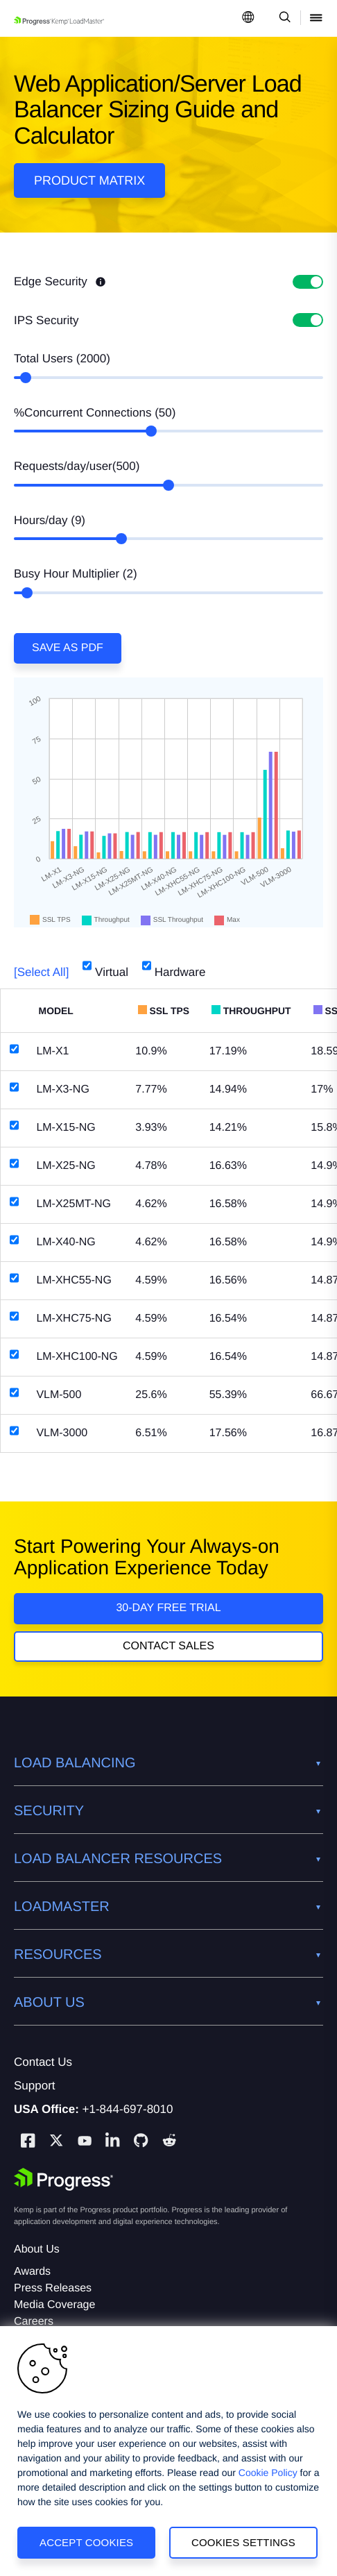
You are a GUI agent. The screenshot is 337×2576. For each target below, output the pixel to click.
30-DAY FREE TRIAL (168, 1608)
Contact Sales (168, 1646)
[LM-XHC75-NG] (14, 1316)
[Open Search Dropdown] (282, 18)
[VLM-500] (14, 1392)
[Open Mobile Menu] (316, 18)
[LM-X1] (14, 1048)
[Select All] (41, 972)
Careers (33, 2321)
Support (34, 2085)
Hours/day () (49, 520)
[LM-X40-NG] (14, 1239)
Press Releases (53, 2288)
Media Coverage (54, 2305)
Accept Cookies (86, 2542)
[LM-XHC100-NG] (14, 1354)
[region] (168, 2451)
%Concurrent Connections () (94, 412)
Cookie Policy (268, 2472)
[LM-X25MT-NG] (14, 1201)
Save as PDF (67, 648)
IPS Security (46, 320)
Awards (32, 2272)
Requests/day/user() (76, 466)
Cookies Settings (243, 2542)
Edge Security (60, 281)
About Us (37, 2249)
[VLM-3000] (14, 1430)
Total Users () (62, 358)
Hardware (173, 967)
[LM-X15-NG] (14, 1125)
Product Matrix (89, 180)
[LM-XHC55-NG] (14, 1278)
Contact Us (43, 2062)
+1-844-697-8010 (128, 2109)
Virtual (105, 967)
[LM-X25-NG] (14, 1163)
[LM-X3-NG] (14, 1087)
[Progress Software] (64, 2179)
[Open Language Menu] (248, 18)
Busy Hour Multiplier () (75, 573)
